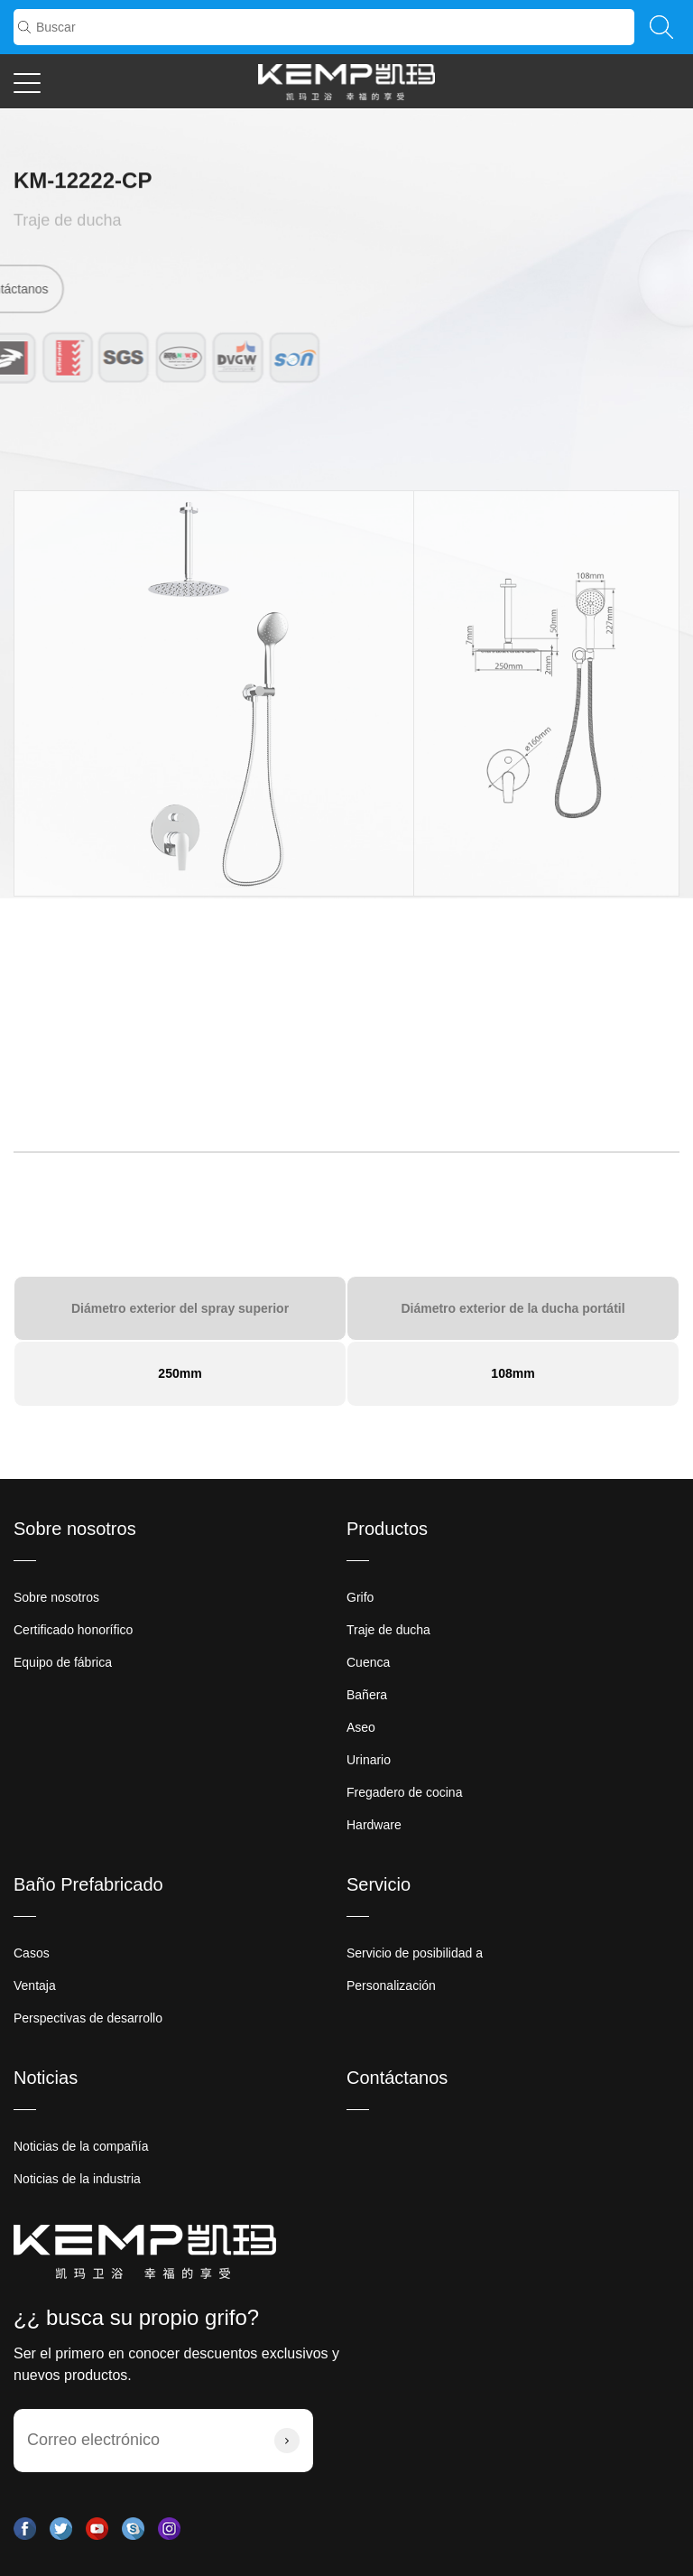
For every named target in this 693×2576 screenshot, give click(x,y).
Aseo (360, 1727)
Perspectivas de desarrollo (88, 2018)
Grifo (360, 1597)
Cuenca (368, 1662)
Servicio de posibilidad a (414, 1953)
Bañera (366, 1695)
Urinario (368, 1760)
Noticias (46, 2078)
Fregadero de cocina (404, 1792)
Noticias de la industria (77, 2178)
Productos (387, 1529)
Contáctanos (397, 2078)
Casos (32, 1953)
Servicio (378, 1884)
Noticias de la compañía (81, 2146)
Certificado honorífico (73, 1630)
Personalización (391, 1985)
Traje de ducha (67, 222)
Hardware (374, 1825)
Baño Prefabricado (88, 1884)
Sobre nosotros (75, 1529)
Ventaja (35, 1985)
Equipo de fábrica (63, 1662)
